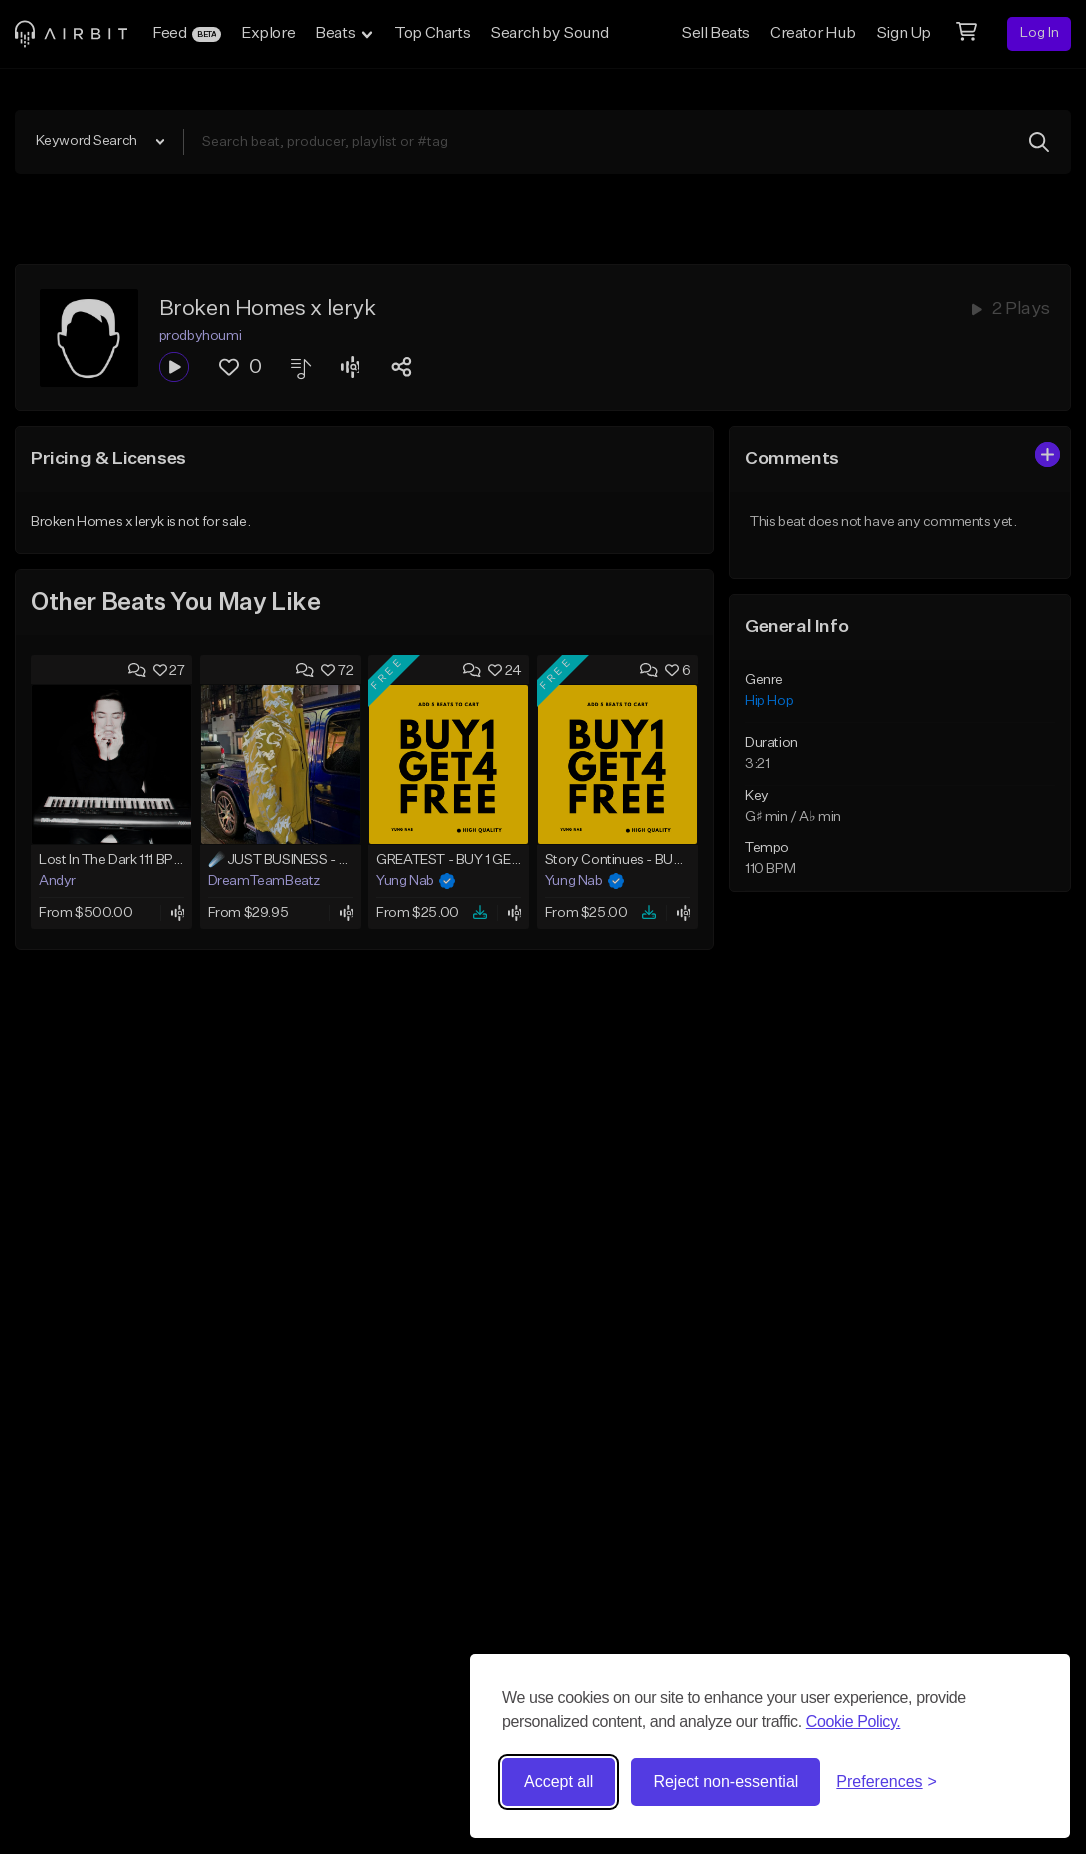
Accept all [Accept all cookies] (558, 1781)
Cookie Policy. (853, 1721)
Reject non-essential (725, 1781)
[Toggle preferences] (886, 1782)
